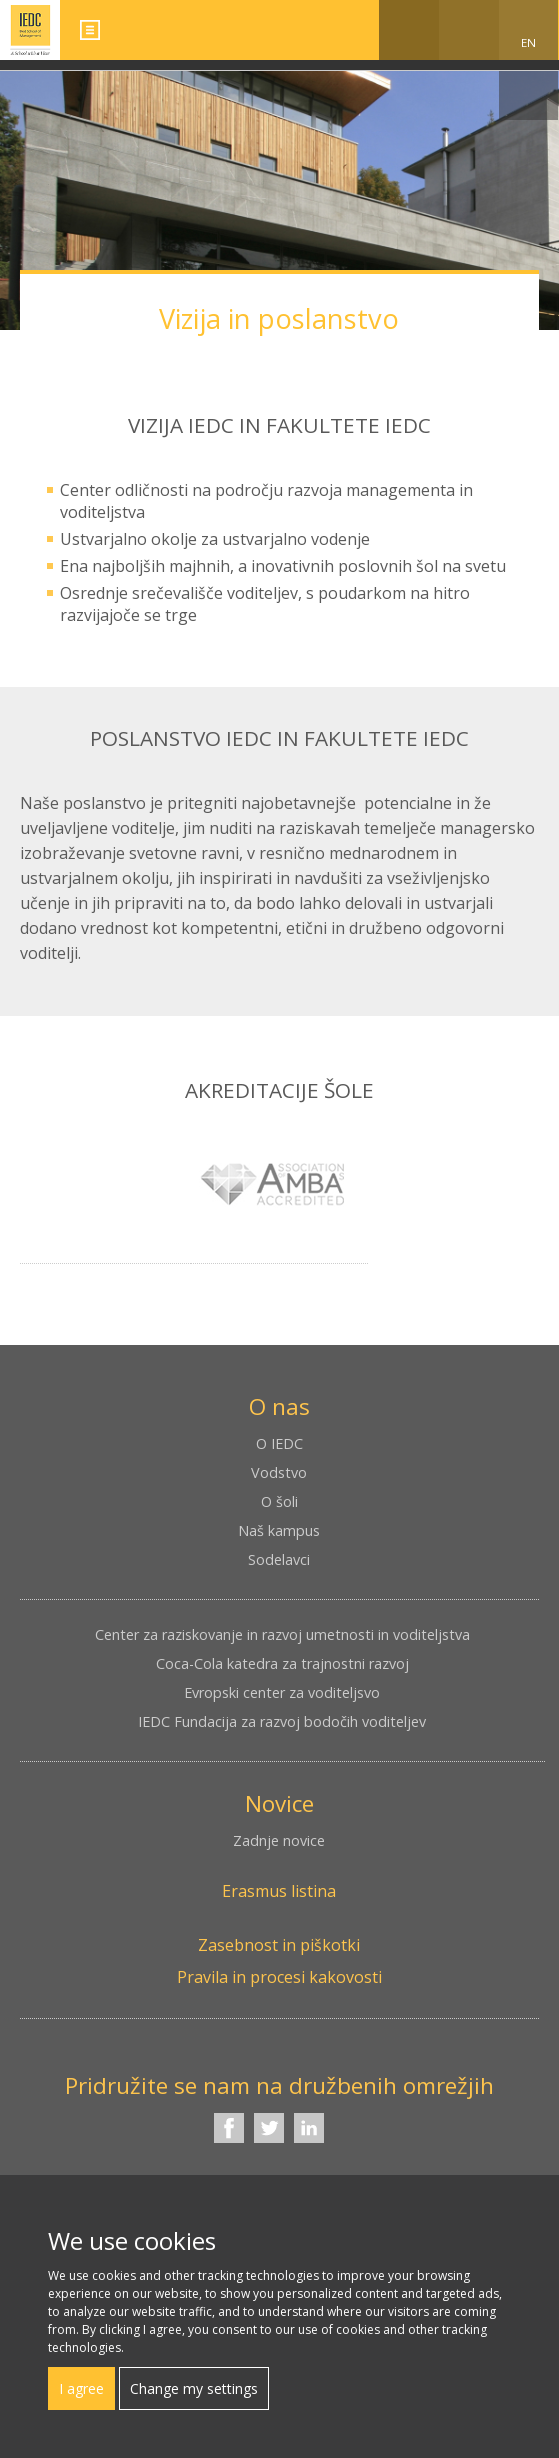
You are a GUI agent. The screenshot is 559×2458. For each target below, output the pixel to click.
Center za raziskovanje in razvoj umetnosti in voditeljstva (282, 1634)
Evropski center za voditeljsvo (282, 1692)
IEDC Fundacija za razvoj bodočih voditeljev (282, 1721)
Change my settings (194, 2388)
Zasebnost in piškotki (279, 1945)
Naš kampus (279, 1530)
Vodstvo (279, 1472)
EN (528, 42)
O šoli (279, 1501)
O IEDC (279, 1443)
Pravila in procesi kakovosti (279, 1977)
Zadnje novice (279, 1840)
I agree (81, 2388)
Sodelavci (279, 1559)
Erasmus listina (279, 1891)
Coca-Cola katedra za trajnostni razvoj (282, 1663)
